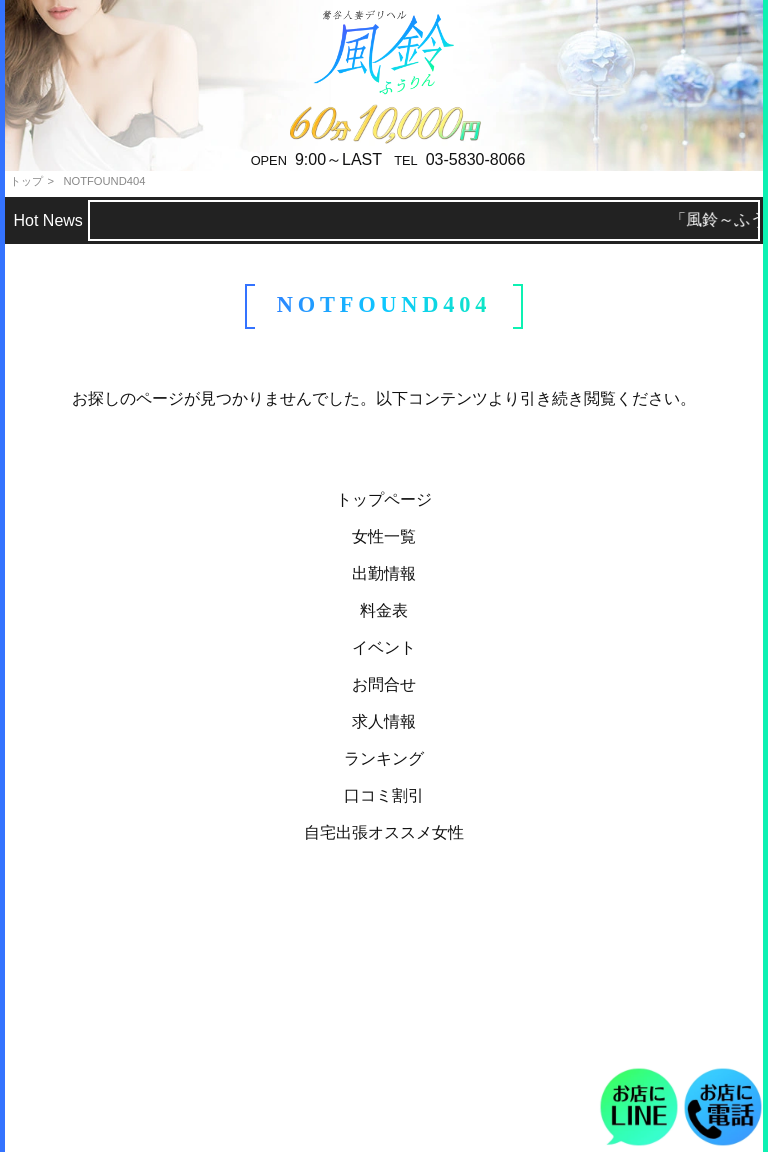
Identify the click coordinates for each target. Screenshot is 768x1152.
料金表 (384, 610)
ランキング (384, 758)
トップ (26, 181)
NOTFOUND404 (104, 181)
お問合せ (384, 684)
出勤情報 (384, 573)
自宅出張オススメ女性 (384, 832)
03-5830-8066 (476, 159)
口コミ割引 (384, 795)
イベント (384, 647)
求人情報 (384, 721)
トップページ (384, 499)
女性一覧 (384, 536)
